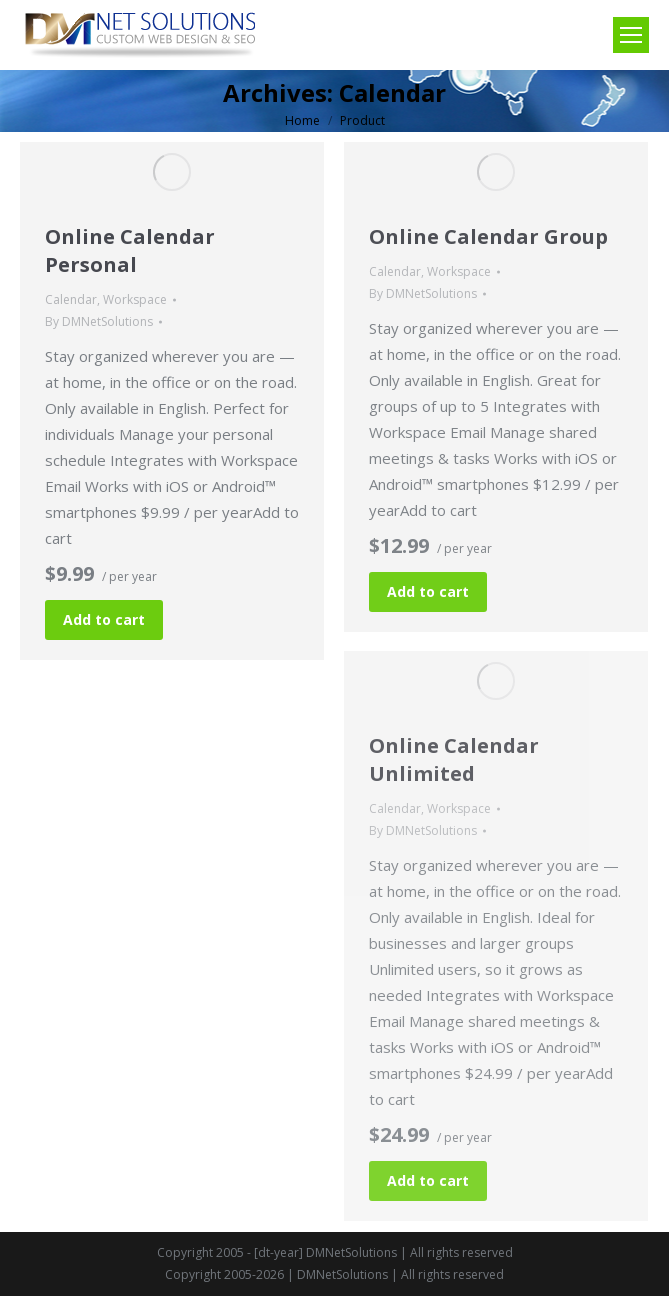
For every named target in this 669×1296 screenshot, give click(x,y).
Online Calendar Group (488, 236)
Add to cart (104, 619)
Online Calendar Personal (130, 250)
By (99, 321)
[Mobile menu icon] (631, 35)
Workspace (135, 299)
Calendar (71, 299)
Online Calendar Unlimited (454, 759)
